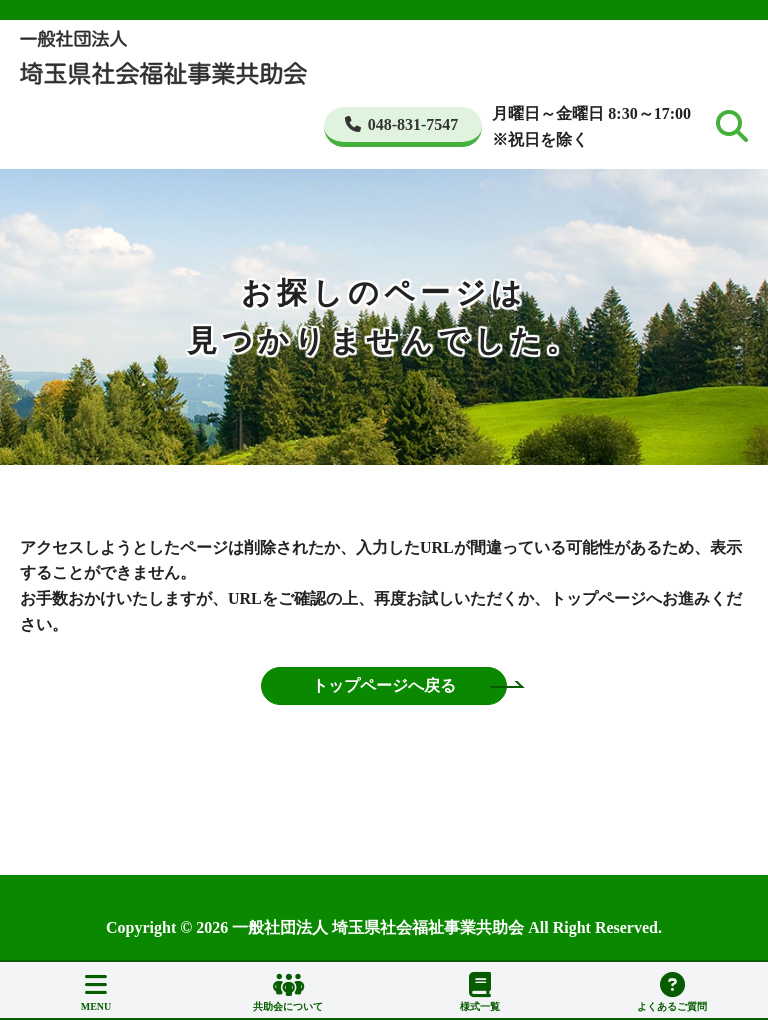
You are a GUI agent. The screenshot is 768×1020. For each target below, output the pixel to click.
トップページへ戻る (384, 685)
